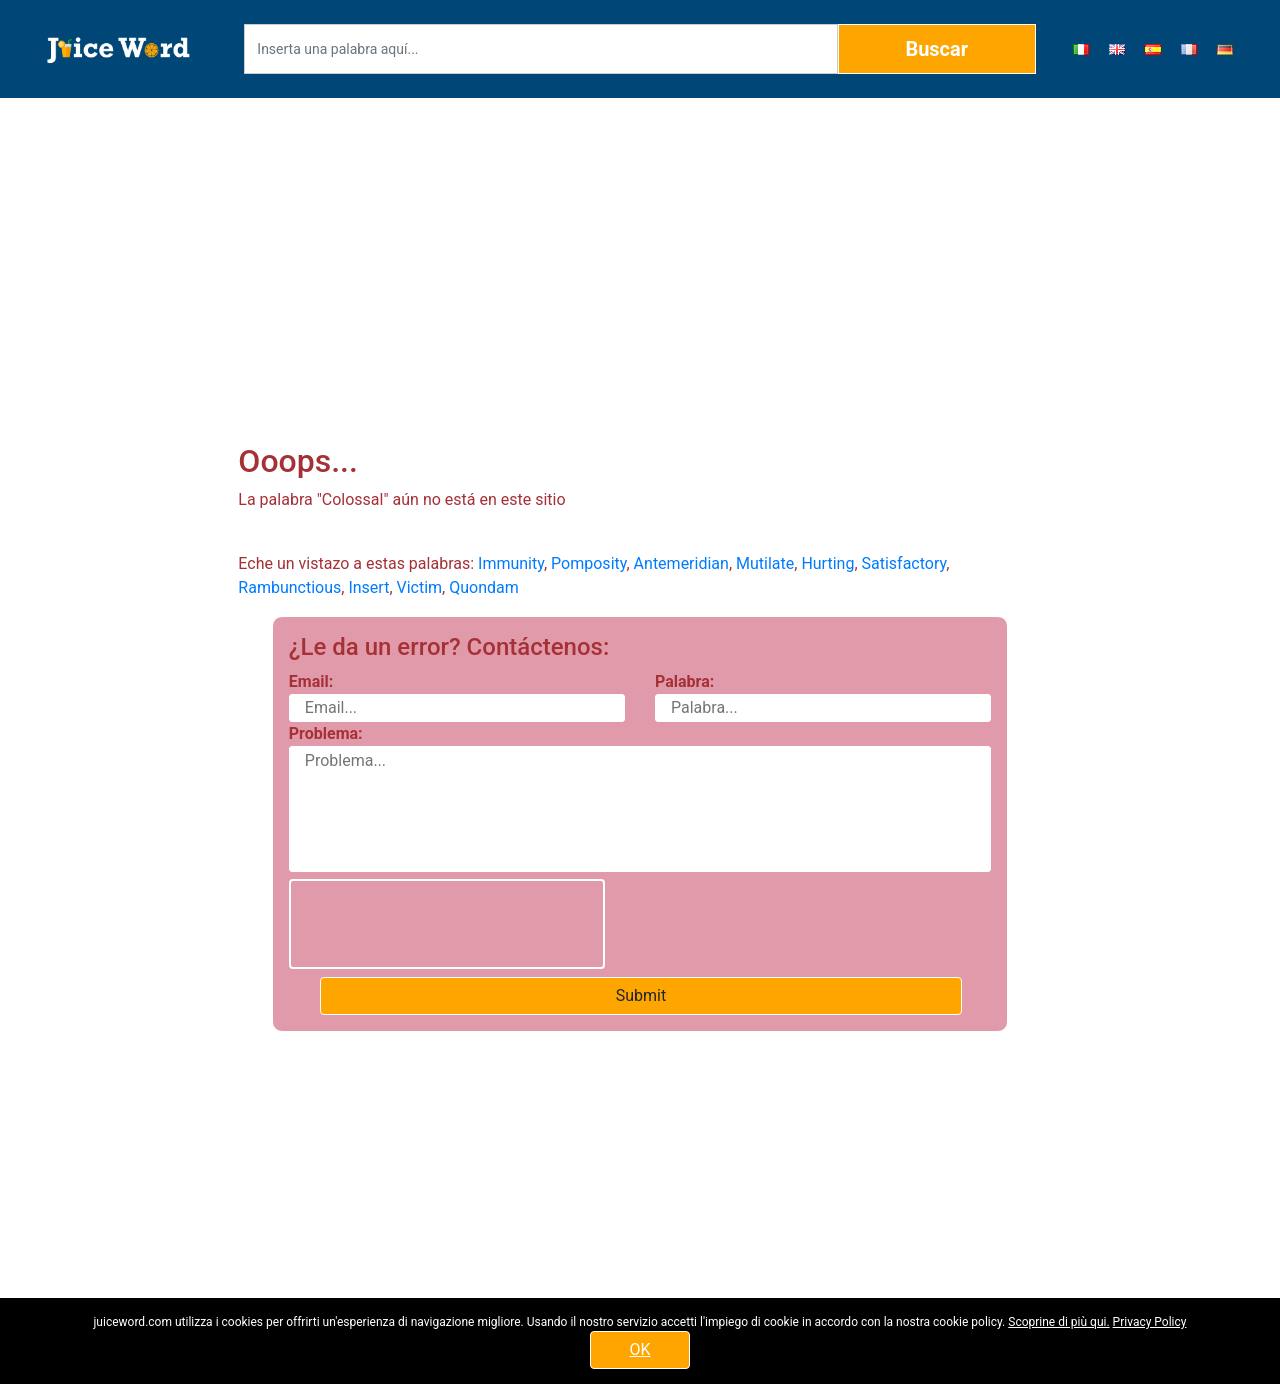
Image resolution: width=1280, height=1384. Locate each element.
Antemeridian (681, 563)
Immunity (511, 563)
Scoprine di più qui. (1058, 1322)
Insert (368, 587)
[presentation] (447, 924)
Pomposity (588, 563)
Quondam (484, 587)
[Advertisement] (640, 246)
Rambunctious (289, 587)
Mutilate (765, 563)
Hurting (827, 563)
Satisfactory (904, 563)
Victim (420, 587)
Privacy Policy (1150, 1322)
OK (639, 1349)
